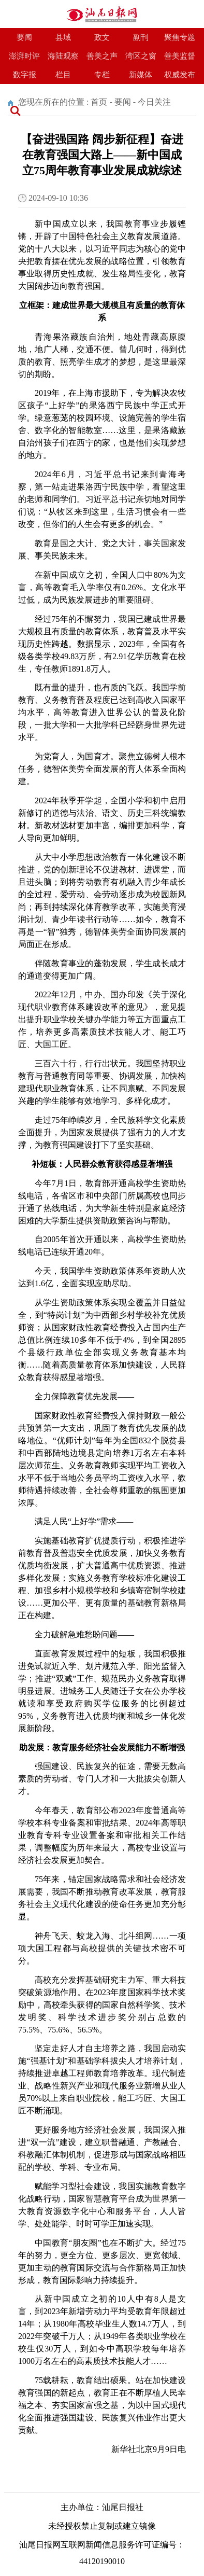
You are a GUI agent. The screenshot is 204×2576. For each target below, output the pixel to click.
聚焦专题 (179, 37)
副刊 (141, 37)
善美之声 (102, 56)
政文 (102, 37)
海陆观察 (63, 56)
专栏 (102, 75)
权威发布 (179, 75)
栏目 (63, 75)
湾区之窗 (140, 56)
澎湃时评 (24, 56)
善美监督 (179, 56)
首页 (99, 102)
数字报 (24, 75)
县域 (63, 37)
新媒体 (140, 75)
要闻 (24, 37)
